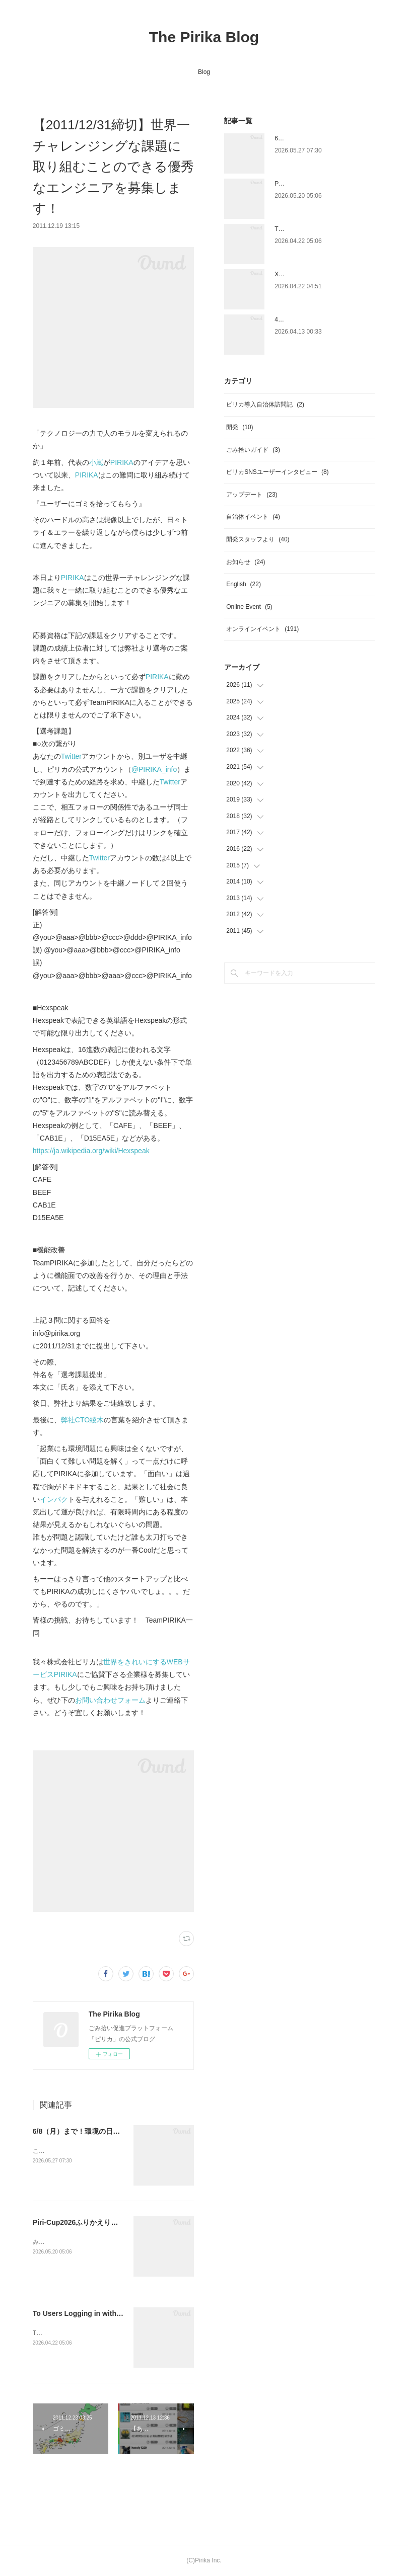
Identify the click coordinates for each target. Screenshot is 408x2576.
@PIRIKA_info (154, 769)
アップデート (251, 494)
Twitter (71, 756)
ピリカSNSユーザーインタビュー (277, 471)
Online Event (249, 606)
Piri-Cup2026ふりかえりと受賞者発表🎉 (97, 2222)
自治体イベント (253, 516)
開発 (239, 427)
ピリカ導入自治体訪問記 (265, 404)
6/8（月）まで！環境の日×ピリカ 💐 (91, 2131)
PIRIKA (121, 462)
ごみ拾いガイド (253, 449)
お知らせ (245, 562)
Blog (204, 71)
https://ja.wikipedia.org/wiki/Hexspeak (91, 1151)
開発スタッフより (257, 539)
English (243, 584)
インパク (54, 1499)
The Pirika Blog (204, 37)
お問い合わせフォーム (110, 1700)
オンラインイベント (262, 628)
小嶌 (96, 462)
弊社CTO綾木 (82, 1420)
